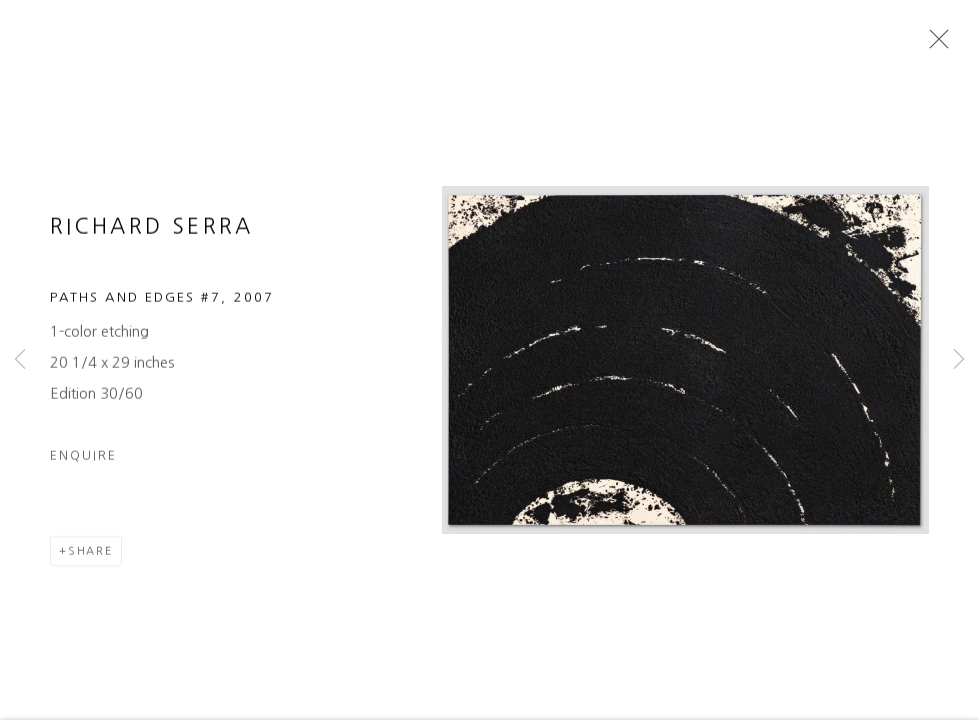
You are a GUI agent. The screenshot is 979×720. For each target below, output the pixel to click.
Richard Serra (152, 231)
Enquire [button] (83, 459)
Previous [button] (20, 360)
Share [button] (90, 555)
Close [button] (934, 45)
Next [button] (959, 360)
